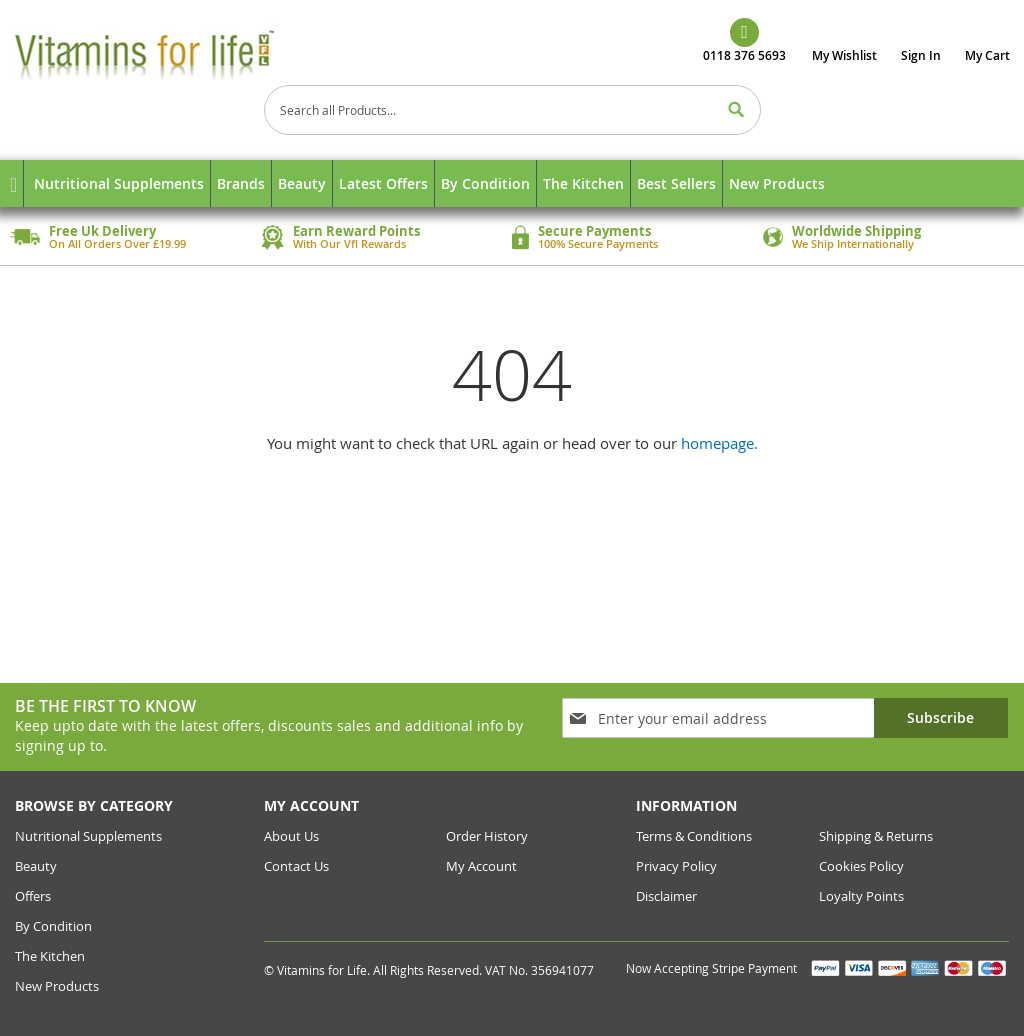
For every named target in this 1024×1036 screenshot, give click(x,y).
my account (481, 866)
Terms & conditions (694, 836)
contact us (296, 866)
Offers (33, 896)
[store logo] (174, 54)
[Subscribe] (941, 718)
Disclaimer (666, 896)
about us (291, 836)
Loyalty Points (861, 896)
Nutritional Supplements (88, 836)
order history (487, 836)
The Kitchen (50, 956)
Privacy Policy (676, 866)
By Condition (53, 926)
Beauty (36, 866)
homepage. (719, 443)
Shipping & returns (876, 836)
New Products (57, 986)
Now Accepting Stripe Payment (713, 968)
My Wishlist (844, 55)
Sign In (921, 55)
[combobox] (512, 110)
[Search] (736, 110)
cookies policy (861, 866)
